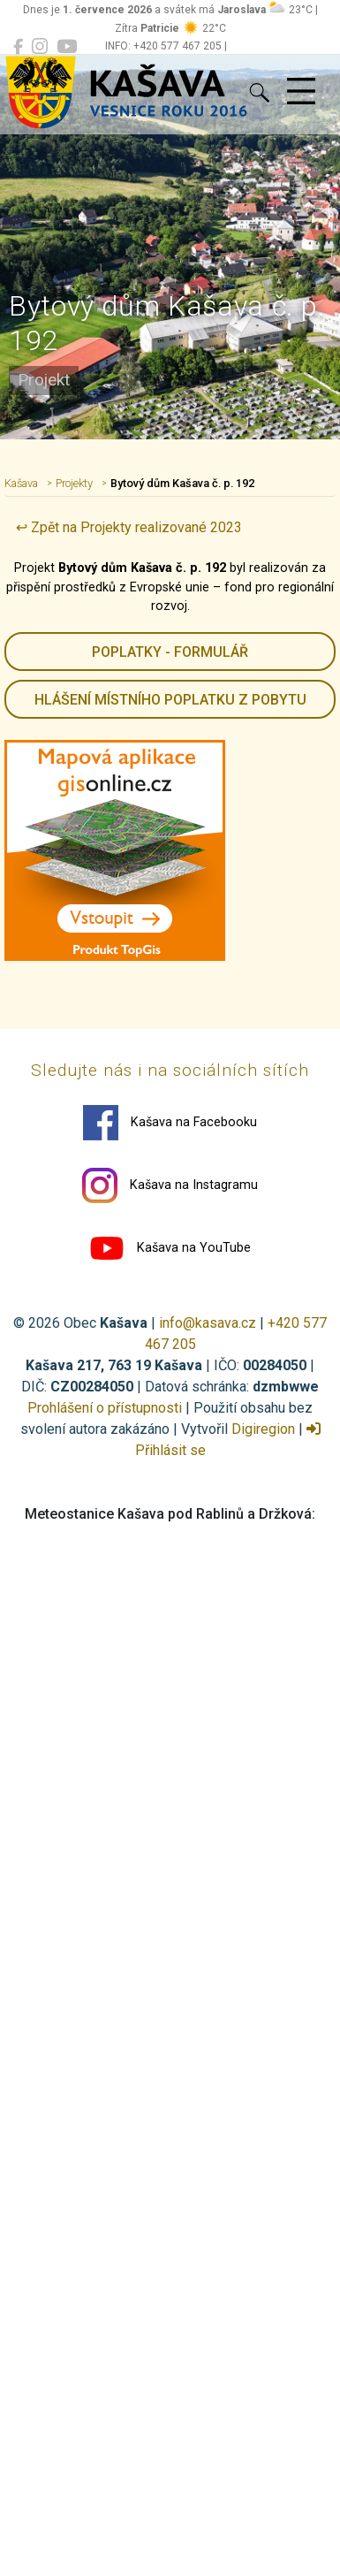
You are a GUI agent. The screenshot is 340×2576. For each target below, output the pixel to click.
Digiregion (263, 1429)
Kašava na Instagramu (170, 1185)
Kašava (21, 483)
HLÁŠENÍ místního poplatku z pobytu (170, 699)
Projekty (74, 483)
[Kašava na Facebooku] (18, 46)
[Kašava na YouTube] (67, 46)
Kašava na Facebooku (170, 1122)
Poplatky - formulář (170, 652)
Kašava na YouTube (170, 1248)
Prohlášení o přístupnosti (104, 1407)
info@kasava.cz (207, 1323)
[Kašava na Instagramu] (40, 46)
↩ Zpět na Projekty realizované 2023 (129, 527)
